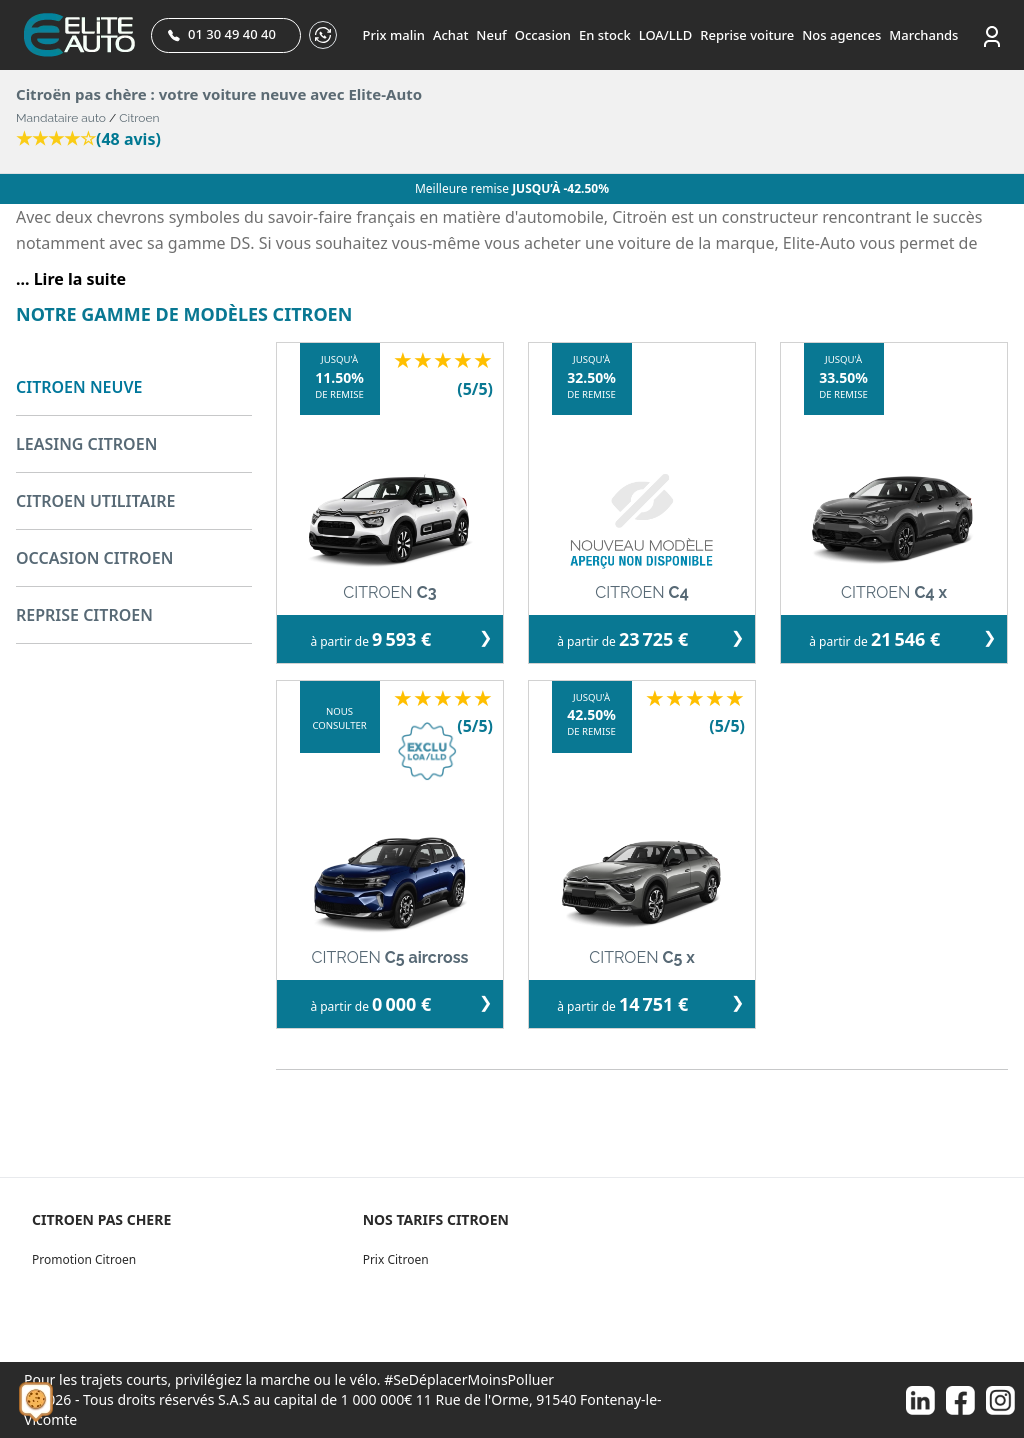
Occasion (543, 35)
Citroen (139, 118)
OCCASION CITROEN (94, 558)
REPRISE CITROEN (84, 615)
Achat (450, 35)
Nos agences (841, 35)
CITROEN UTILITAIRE (95, 501)
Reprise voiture (747, 35)
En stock (605, 35)
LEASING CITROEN (86, 444)
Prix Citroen (396, 1259)
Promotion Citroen (84, 1259)
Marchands (923, 35)
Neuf (491, 35)
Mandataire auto (61, 118)
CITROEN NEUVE (79, 387)
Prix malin (394, 35)
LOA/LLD (666, 35)
